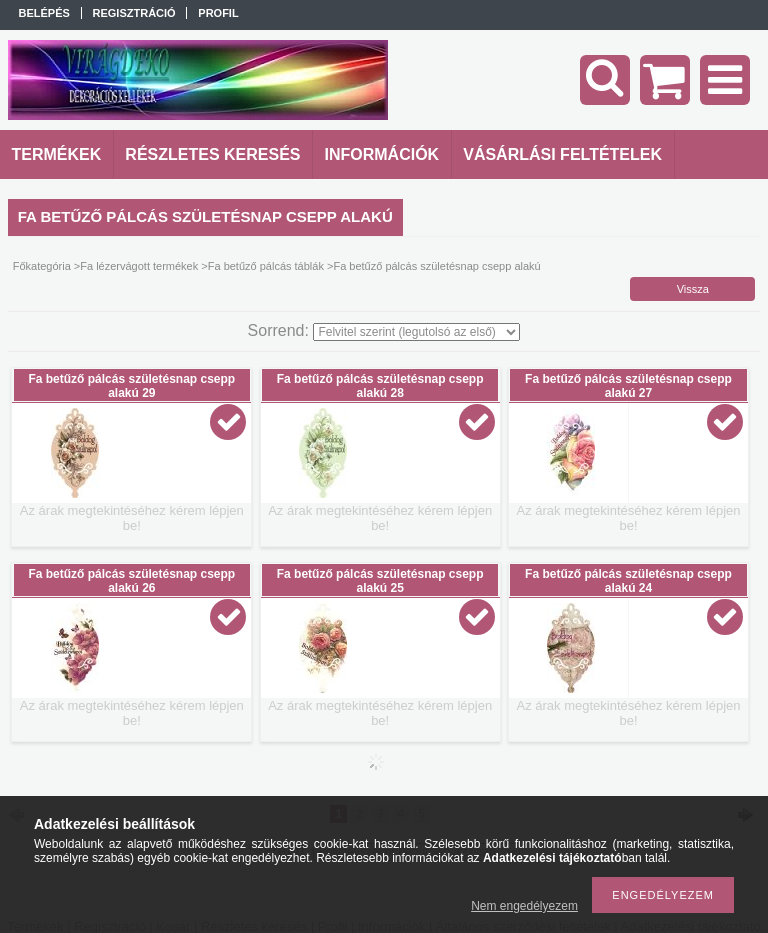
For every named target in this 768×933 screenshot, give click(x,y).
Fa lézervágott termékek (139, 266)
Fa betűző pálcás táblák (266, 266)
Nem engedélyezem (524, 906)
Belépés (44, 13)
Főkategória (42, 266)
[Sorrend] (416, 332)
